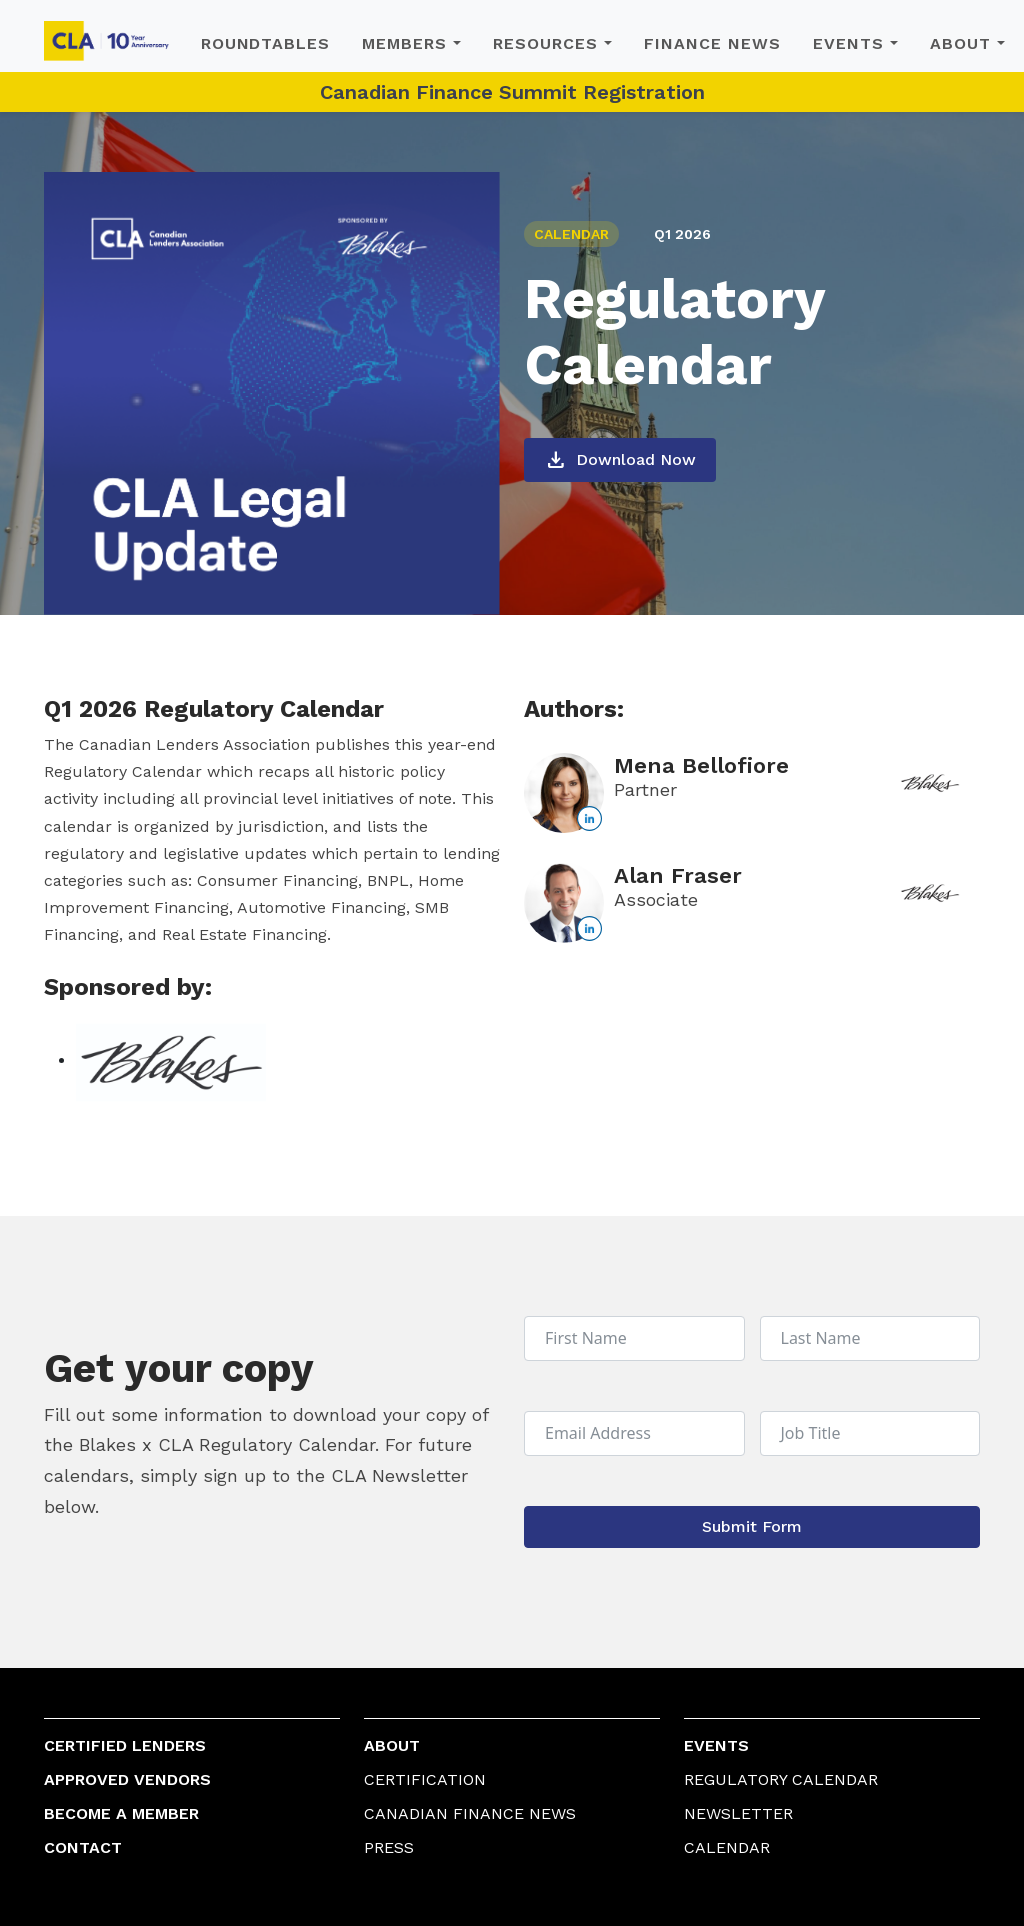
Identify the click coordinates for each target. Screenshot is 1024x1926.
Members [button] (404, 43)
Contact (83, 1847)
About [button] (960, 43)
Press (389, 1847)
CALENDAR (571, 234)
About (392, 1745)
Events (716, 1745)
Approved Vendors (127, 1779)
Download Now (620, 460)
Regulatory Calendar (781, 1779)
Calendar (727, 1847)
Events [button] (848, 43)
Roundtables (266, 43)
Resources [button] (545, 43)
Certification (425, 1779)
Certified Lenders (125, 1745)
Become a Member (121, 1813)
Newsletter (738, 1813)
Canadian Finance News (470, 1813)
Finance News (712, 43)
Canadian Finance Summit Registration (512, 92)
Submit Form (752, 1526)
